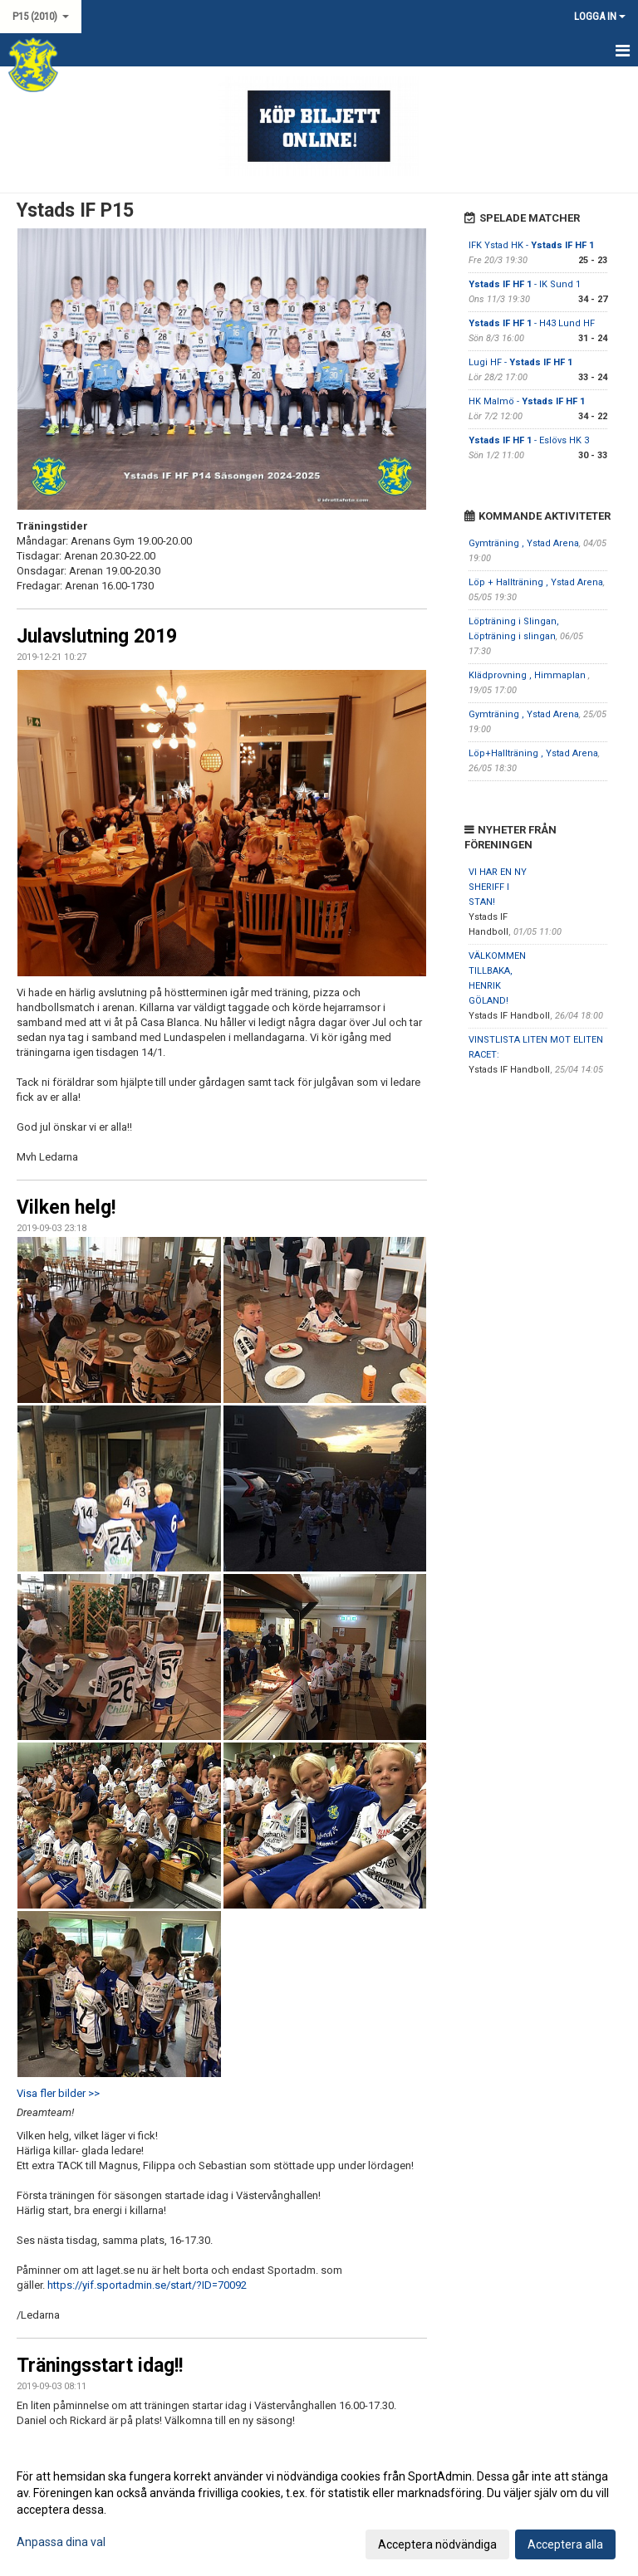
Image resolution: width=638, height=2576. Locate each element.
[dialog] (319, 2509)
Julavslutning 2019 (97, 636)
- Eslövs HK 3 (529, 440)
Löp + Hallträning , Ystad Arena (536, 582)
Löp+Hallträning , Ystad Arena (533, 753)
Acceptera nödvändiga (437, 2544)
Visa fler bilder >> (58, 2093)
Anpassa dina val (61, 2542)
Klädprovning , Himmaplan (528, 675)
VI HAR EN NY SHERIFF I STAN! (498, 887)
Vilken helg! (66, 1207)
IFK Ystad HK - (531, 245)
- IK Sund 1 (525, 284)
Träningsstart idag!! (100, 2365)
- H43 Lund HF (532, 323)
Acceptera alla (565, 2544)
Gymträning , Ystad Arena (524, 543)
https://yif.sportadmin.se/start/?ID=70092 (147, 2285)
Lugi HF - (520, 362)
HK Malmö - (527, 401)
